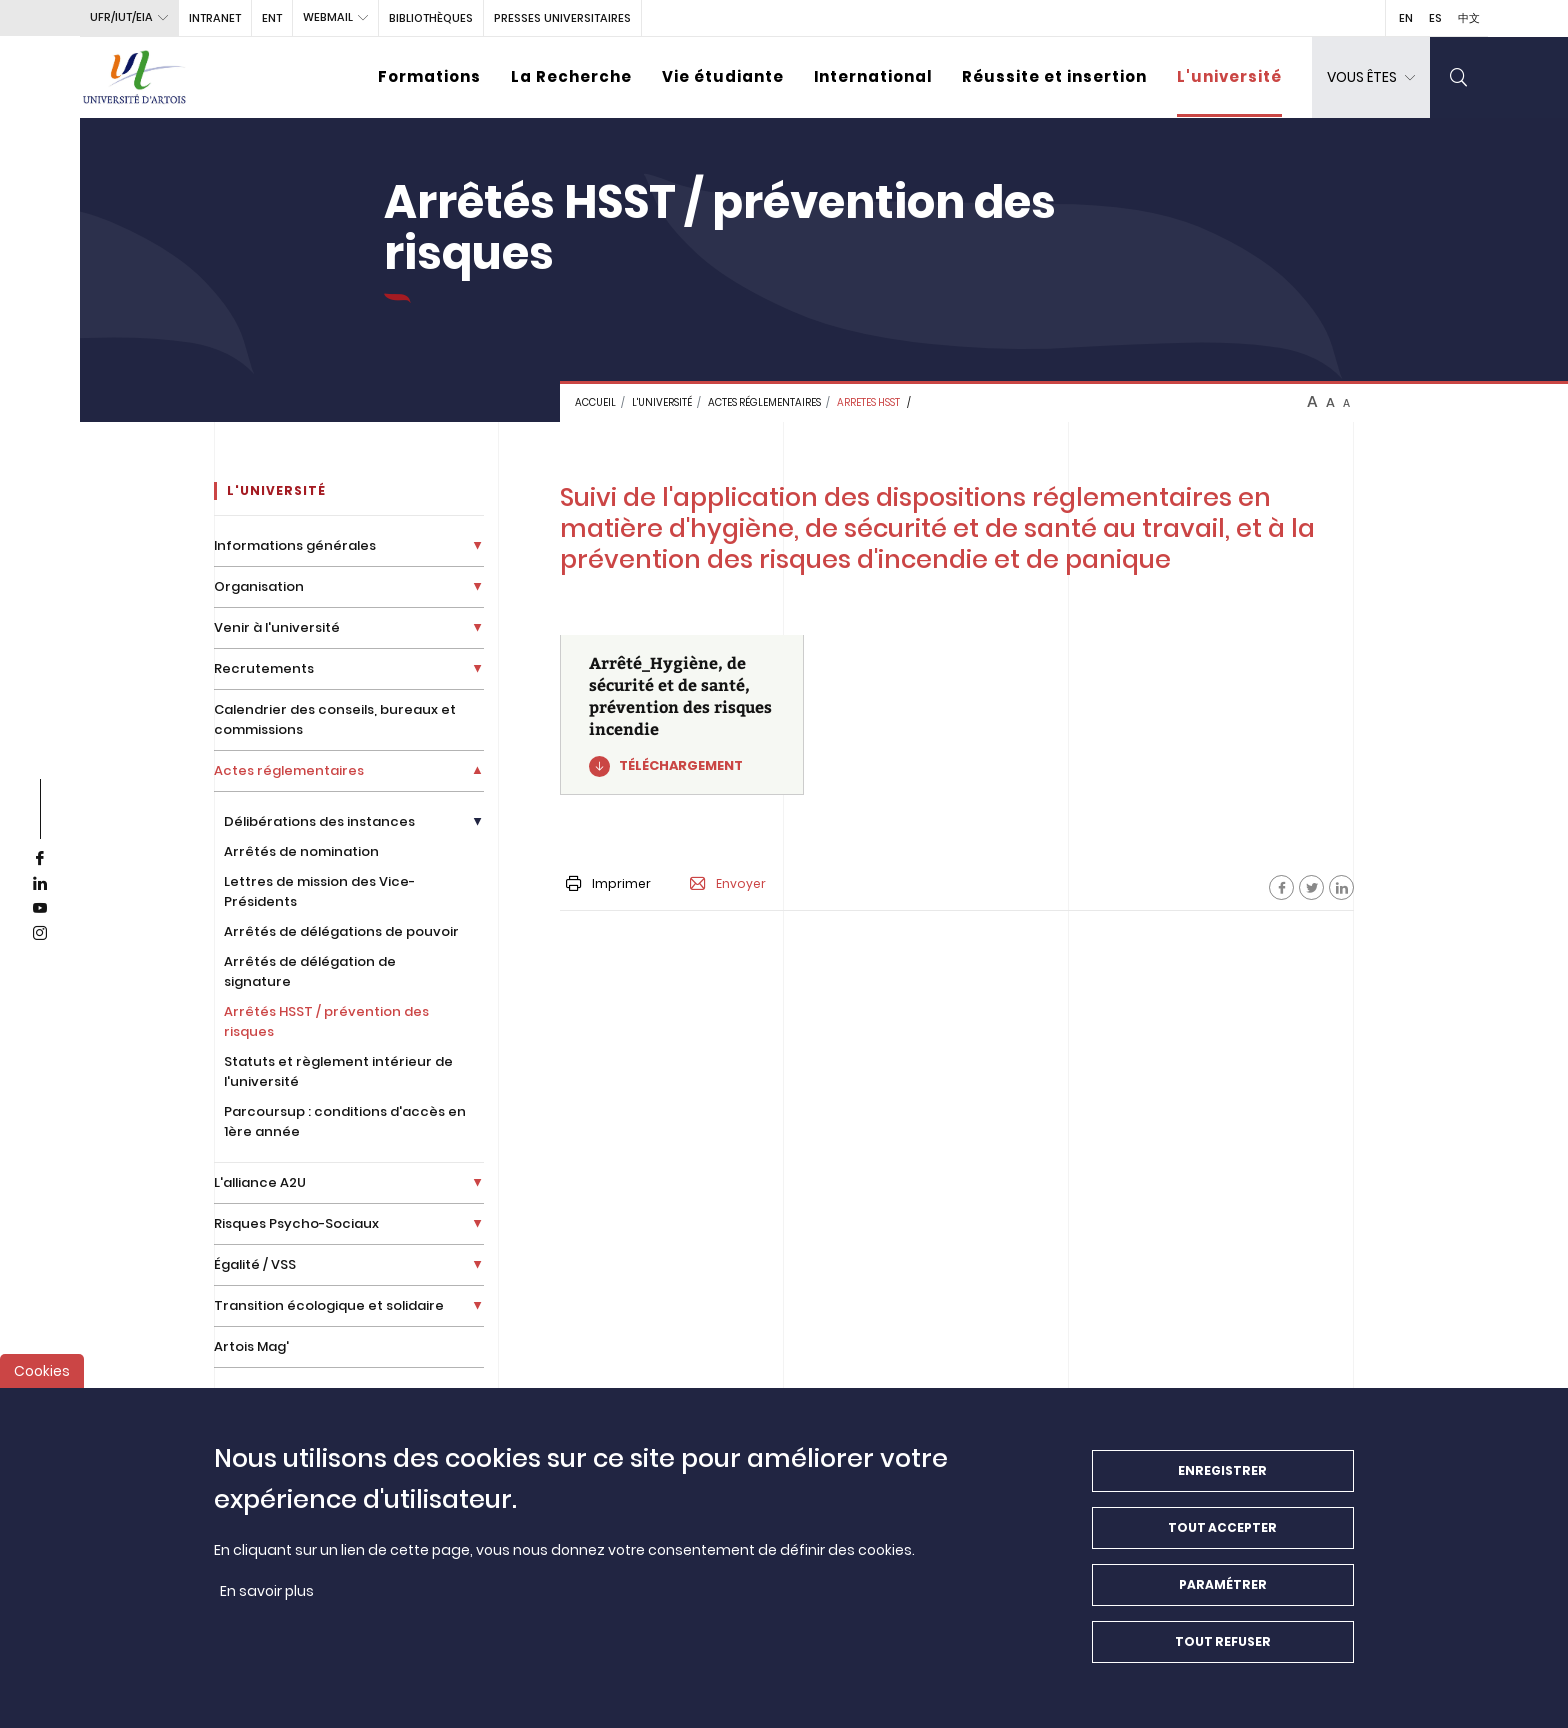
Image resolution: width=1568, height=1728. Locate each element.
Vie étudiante (723, 76)
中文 (1469, 18)
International (873, 76)
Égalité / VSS (255, 1264)
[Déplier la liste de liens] (477, 545)
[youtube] (40, 909)
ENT (272, 18)
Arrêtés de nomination (301, 851)
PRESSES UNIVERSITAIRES (562, 18)
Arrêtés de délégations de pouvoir (341, 931)
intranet (215, 18)
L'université (1229, 76)
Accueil (595, 402)
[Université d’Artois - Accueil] (135, 77)
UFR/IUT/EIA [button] (121, 17)
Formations (429, 76)
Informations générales (295, 545)
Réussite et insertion (1054, 76)
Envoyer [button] (728, 884)
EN (1406, 18)
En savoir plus (267, 1592)
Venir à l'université (277, 627)
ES (1435, 18)
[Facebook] (1281, 887)
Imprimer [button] (608, 883)
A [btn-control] (1312, 402)
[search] (1459, 77)
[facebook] (40, 859)
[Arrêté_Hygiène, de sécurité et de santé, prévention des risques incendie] (682, 715)
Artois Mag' (251, 1346)
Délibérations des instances (319, 821)
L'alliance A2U (260, 1182)
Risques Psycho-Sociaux (296, 1223)
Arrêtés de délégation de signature (310, 971)
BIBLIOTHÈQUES (431, 18)
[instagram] (40, 934)
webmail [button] (328, 17)
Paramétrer (1223, 1585)
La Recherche (571, 76)
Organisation (259, 586)
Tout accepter (1222, 1528)
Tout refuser (1223, 1642)
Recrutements (264, 668)
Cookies (42, 1372)
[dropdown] (1371, 77)
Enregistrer (1222, 1471)
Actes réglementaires (764, 402)
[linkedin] (40, 884)
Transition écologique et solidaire (329, 1305)
